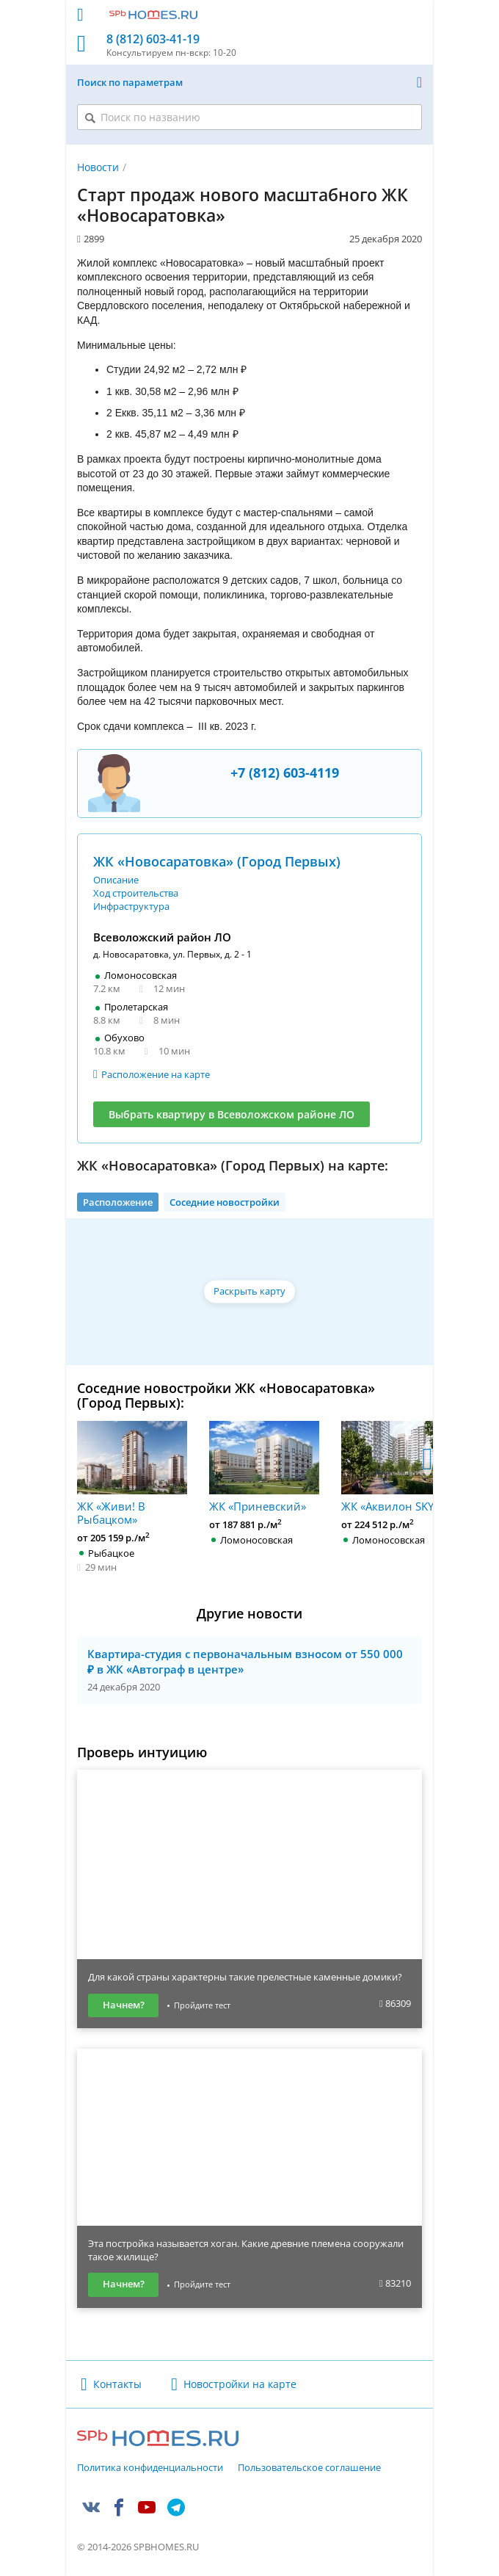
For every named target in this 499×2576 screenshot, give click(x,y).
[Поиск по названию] (249, 117)
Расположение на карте (155, 1074)
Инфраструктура (131, 906)
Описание (116, 879)
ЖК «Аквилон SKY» (396, 1467)
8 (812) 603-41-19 (153, 39)
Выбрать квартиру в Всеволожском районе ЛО (231, 1114)
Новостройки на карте (239, 2384)
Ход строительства (135, 893)
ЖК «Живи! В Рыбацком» (132, 1473)
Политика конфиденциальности (150, 2468)
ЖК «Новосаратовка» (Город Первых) (216, 861)
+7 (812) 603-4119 (284, 772)
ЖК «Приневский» (264, 1467)
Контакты (117, 2384)
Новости (98, 167)
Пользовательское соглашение (309, 2468)
